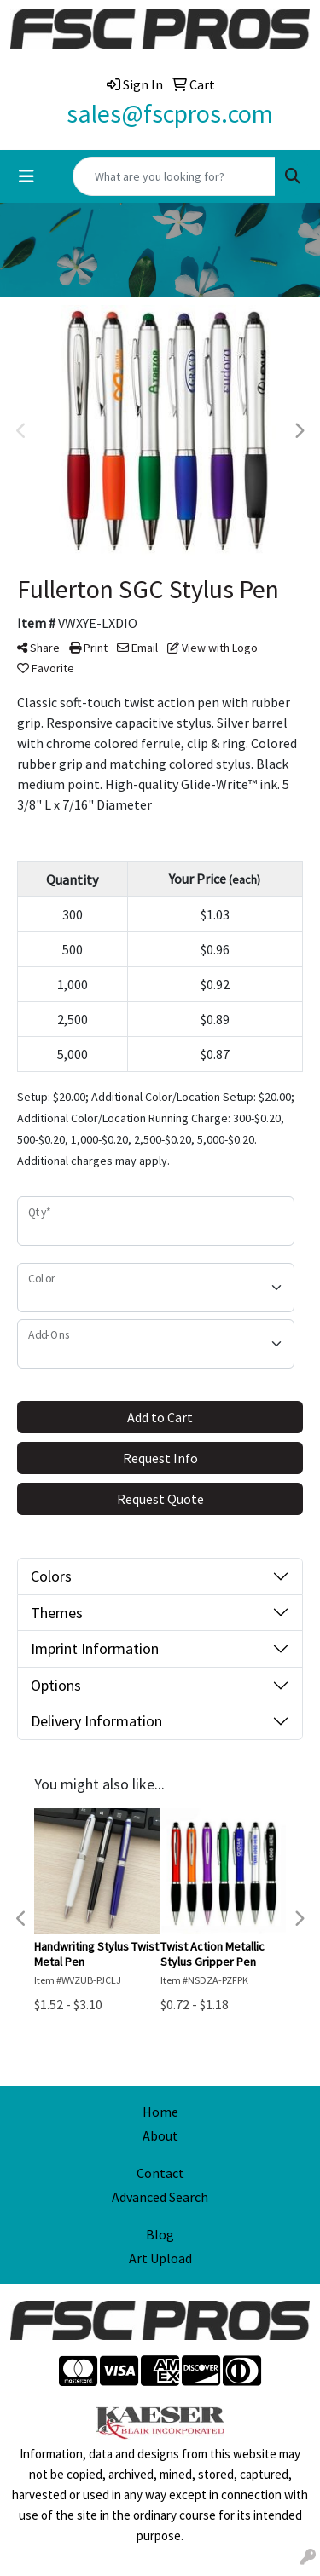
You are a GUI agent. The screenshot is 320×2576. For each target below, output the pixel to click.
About (160, 2135)
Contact (160, 2172)
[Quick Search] (174, 176)
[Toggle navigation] (26, 176)
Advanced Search (160, 2196)
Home (160, 2111)
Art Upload (160, 2258)
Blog (160, 2234)
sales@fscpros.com (170, 113)
